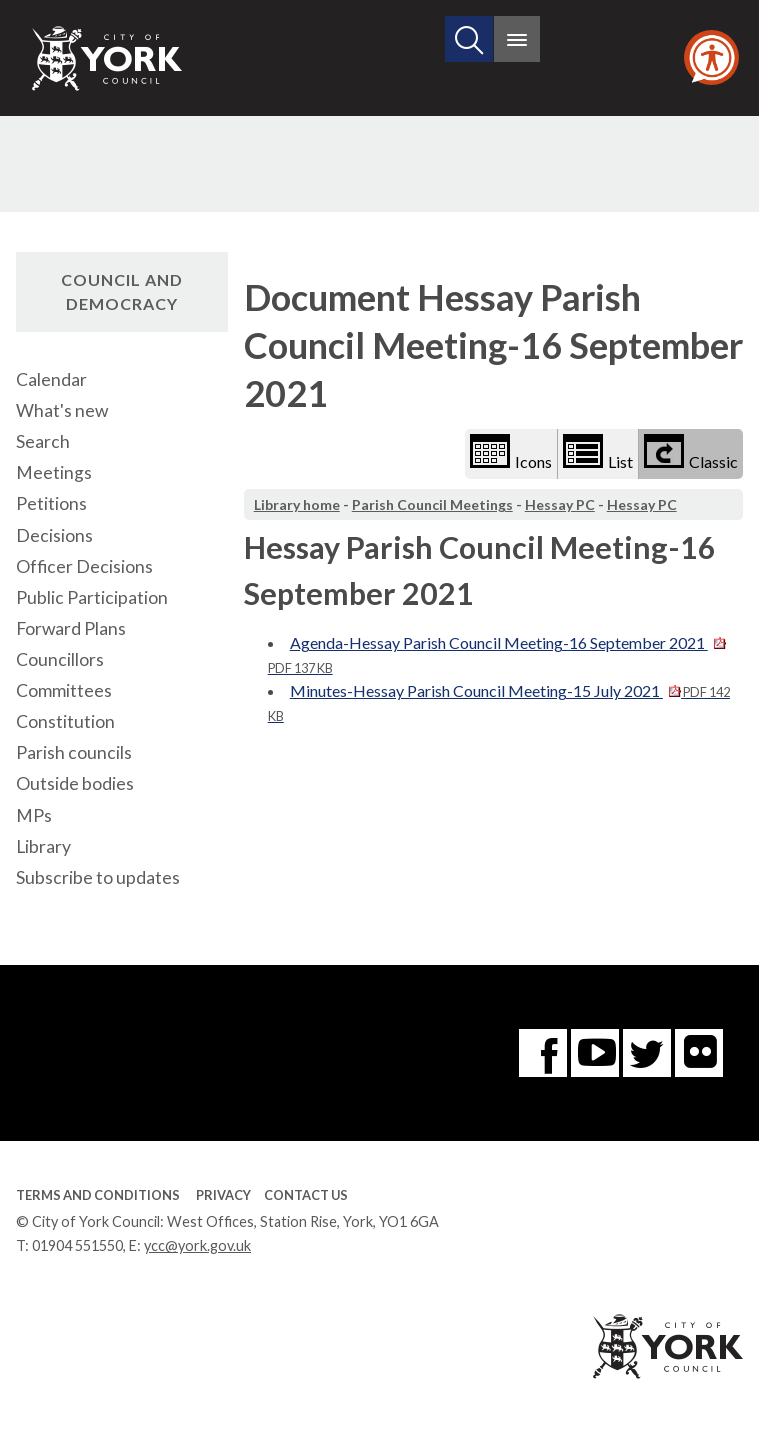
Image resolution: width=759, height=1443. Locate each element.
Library (43, 846)
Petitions (51, 503)
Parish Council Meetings (432, 504)
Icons (511, 452)
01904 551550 (77, 1245)
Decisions (54, 535)
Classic (691, 452)
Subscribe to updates (98, 877)
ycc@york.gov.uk (197, 1245)
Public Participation (92, 597)
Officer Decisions (84, 566)
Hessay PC (560, 504)
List (598, 452)
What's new (62, 410)
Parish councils (74, 752)
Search (43, 441)
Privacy (223, 1195)
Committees (64, 690)
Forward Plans (71, 628)
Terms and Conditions (98, 1195)
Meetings (54, 472)
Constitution (65, 721)
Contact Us (306, 1195)
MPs (34, 815)
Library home (297, 504)
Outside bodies (75, 783)
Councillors (60, 659)
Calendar (51, 379)
